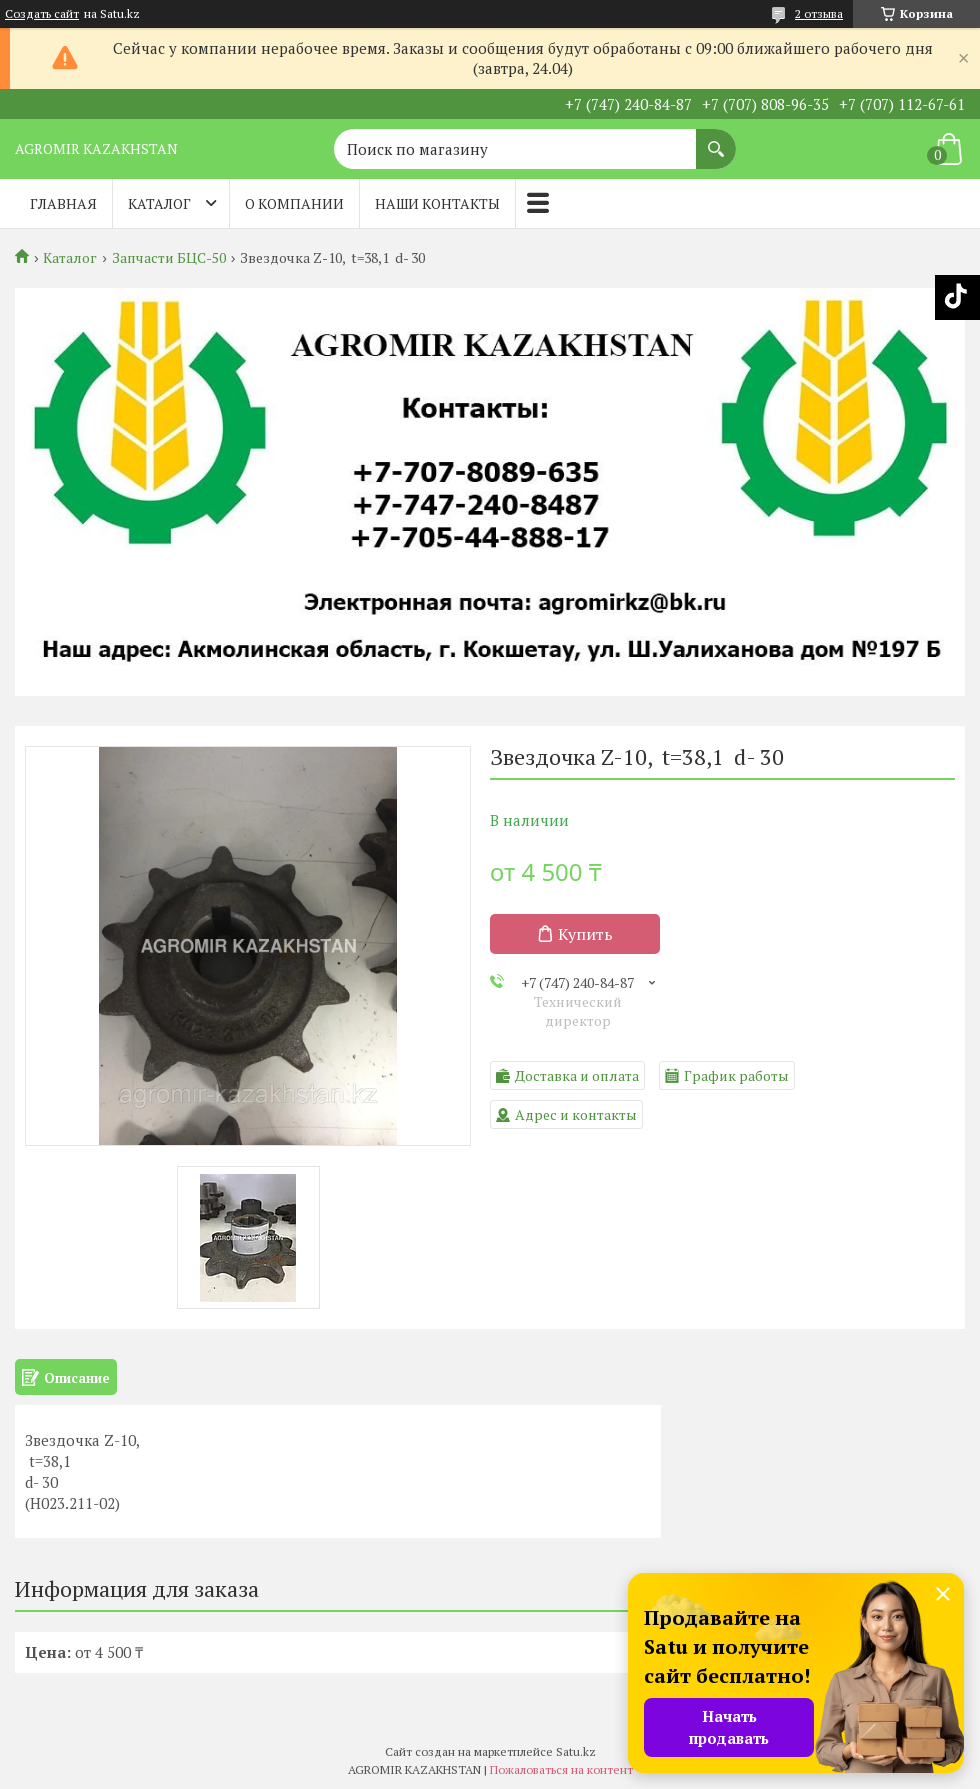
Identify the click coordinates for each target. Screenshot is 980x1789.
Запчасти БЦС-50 (169, 258)
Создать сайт (42, 14)
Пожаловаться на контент (561, 1769)
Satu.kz (576, 1751)
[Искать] (716, 139)
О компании (294, 203)
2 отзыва (819, 13)
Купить (585, 934)
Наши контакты (437, 203)
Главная (63, 203)
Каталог (159, 203)
